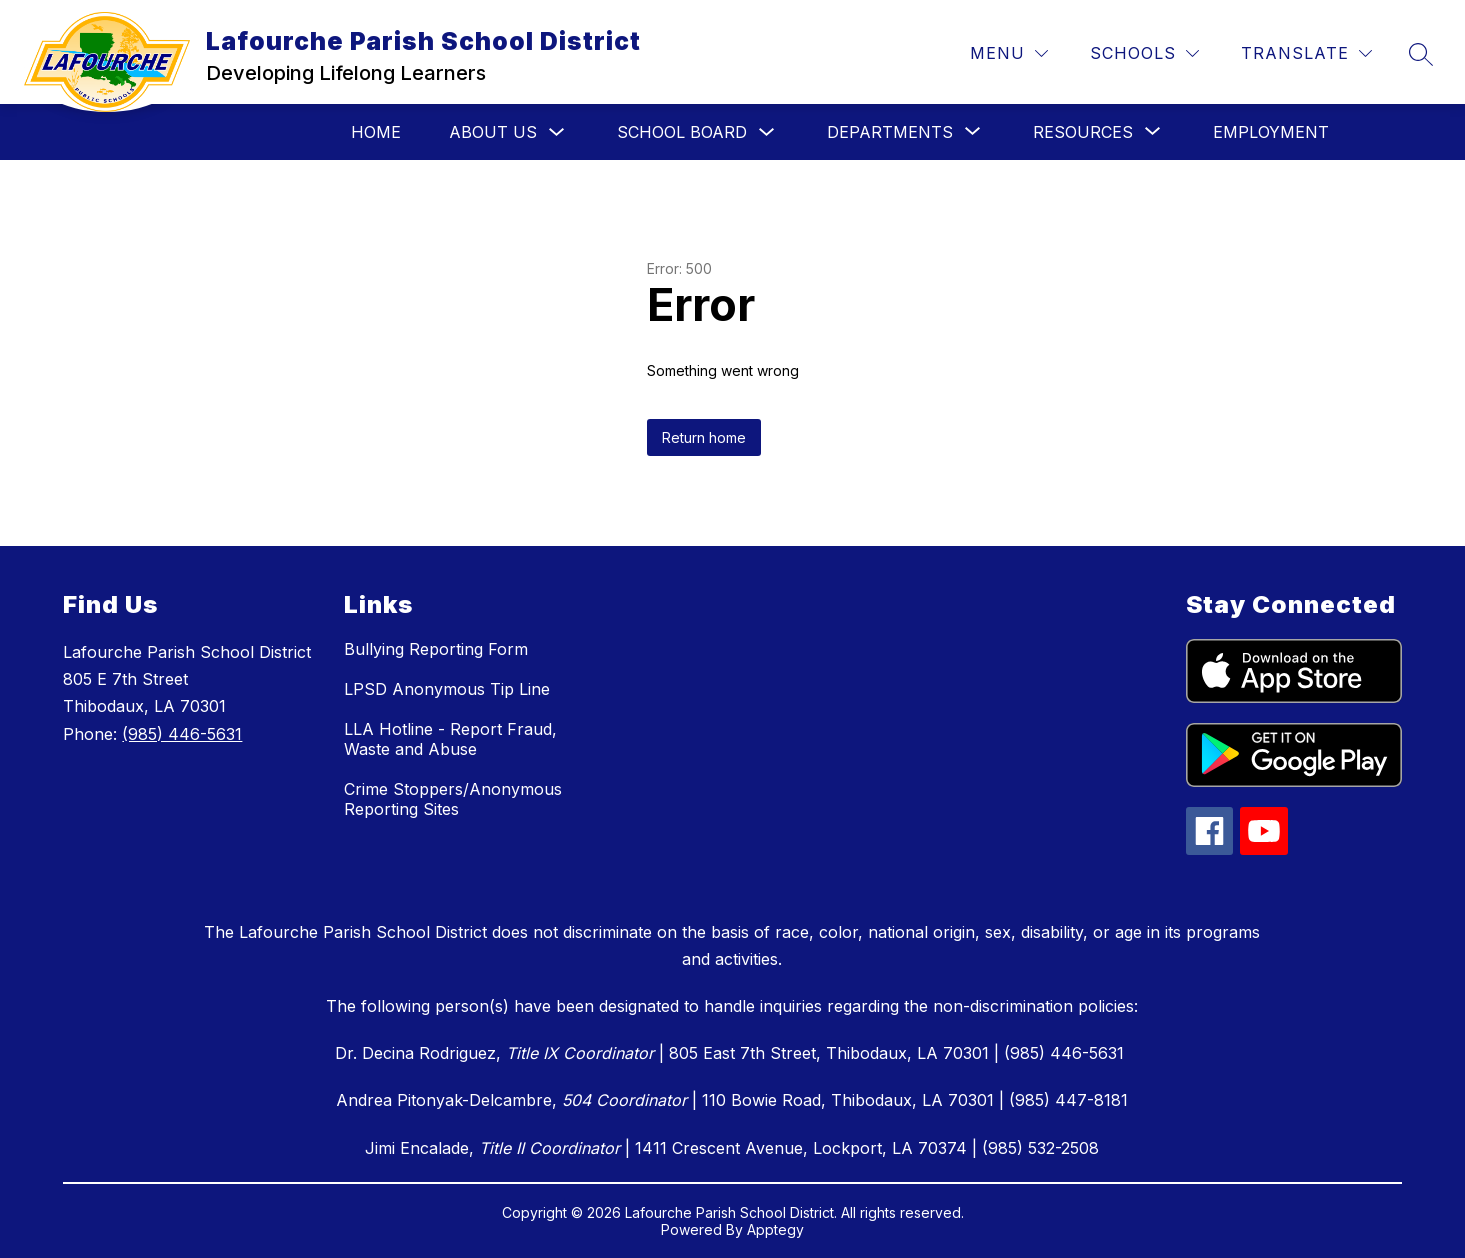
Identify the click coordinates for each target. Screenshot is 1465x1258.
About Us (493, 132)
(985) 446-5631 (182, 734)
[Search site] (1421, 54)
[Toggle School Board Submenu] (767, 132)
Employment (1271, 132)
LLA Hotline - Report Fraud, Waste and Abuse (450, 739)
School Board (682, 132)
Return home (704, 437)
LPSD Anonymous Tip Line (447, 689)
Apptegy (775, 1229)
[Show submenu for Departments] (890, 132)
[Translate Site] (1306, 53)
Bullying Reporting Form (436, 649)
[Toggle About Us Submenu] (557, 132)
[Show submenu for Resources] (1083, 132)
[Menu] (1009, 53)
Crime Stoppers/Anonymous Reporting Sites (453, 799)
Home (376, 132)
